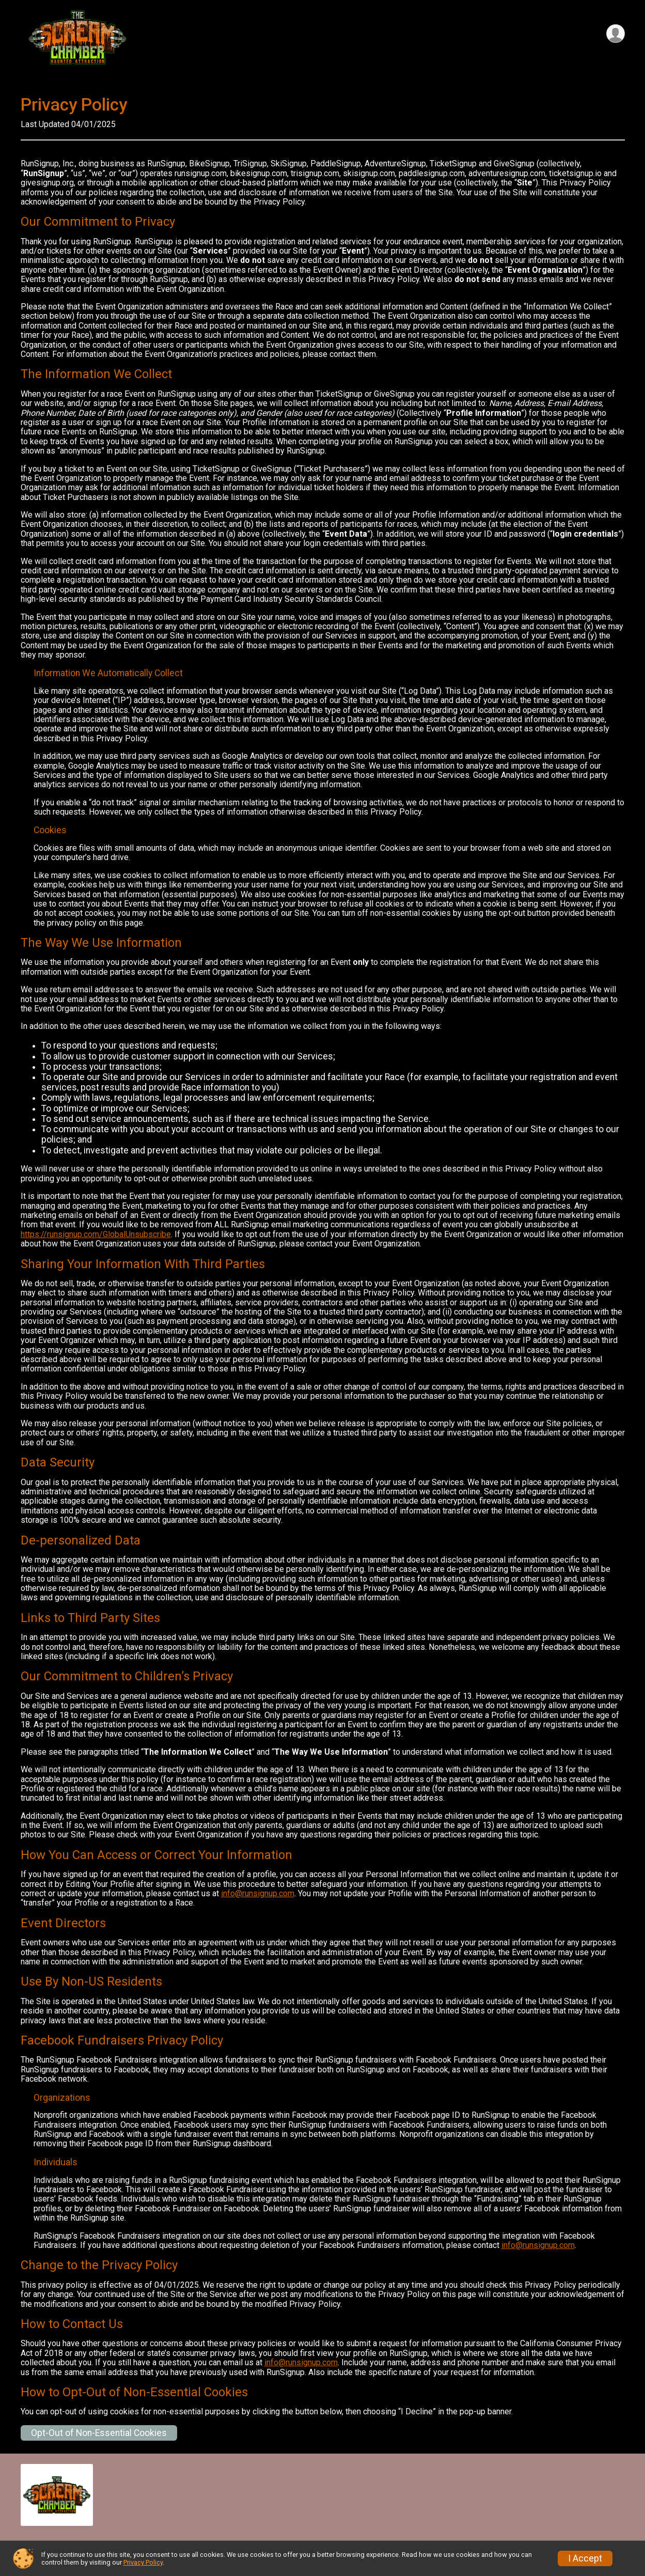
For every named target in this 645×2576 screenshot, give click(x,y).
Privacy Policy (143, 2562)
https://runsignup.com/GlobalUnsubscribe (96, 1234)
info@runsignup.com (257, 1893)
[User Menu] (615, 33)
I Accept (585, 2558)
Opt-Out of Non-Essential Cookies (99, 2433)
